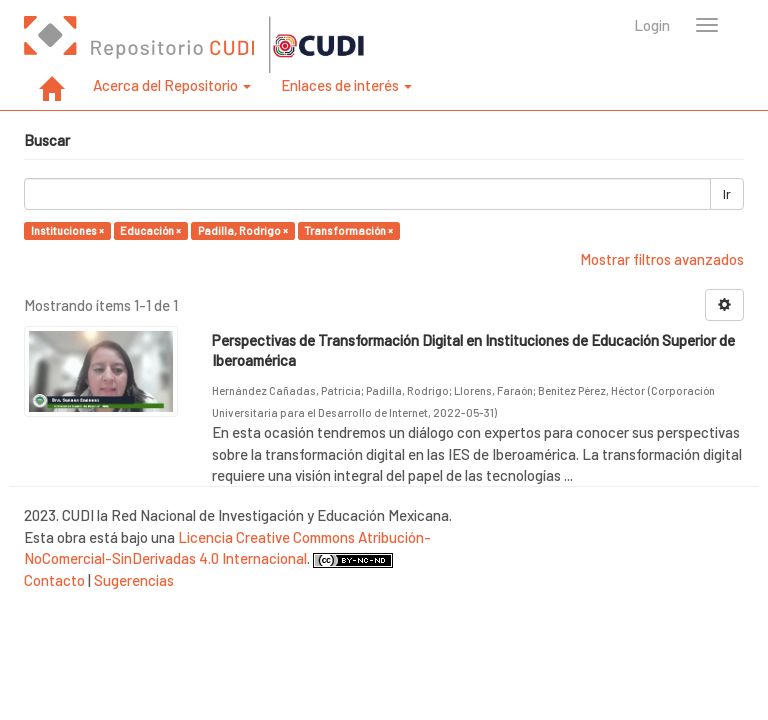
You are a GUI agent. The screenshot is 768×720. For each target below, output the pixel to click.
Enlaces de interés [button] (346, 85)
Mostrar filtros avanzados (662, 259)
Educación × (150, 230)
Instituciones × (67, 230)
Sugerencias (134, 580)
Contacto (54, 580)
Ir (727, 194)
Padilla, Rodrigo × (243, 230)
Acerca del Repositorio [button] (172, 85)
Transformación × (348, 230)
